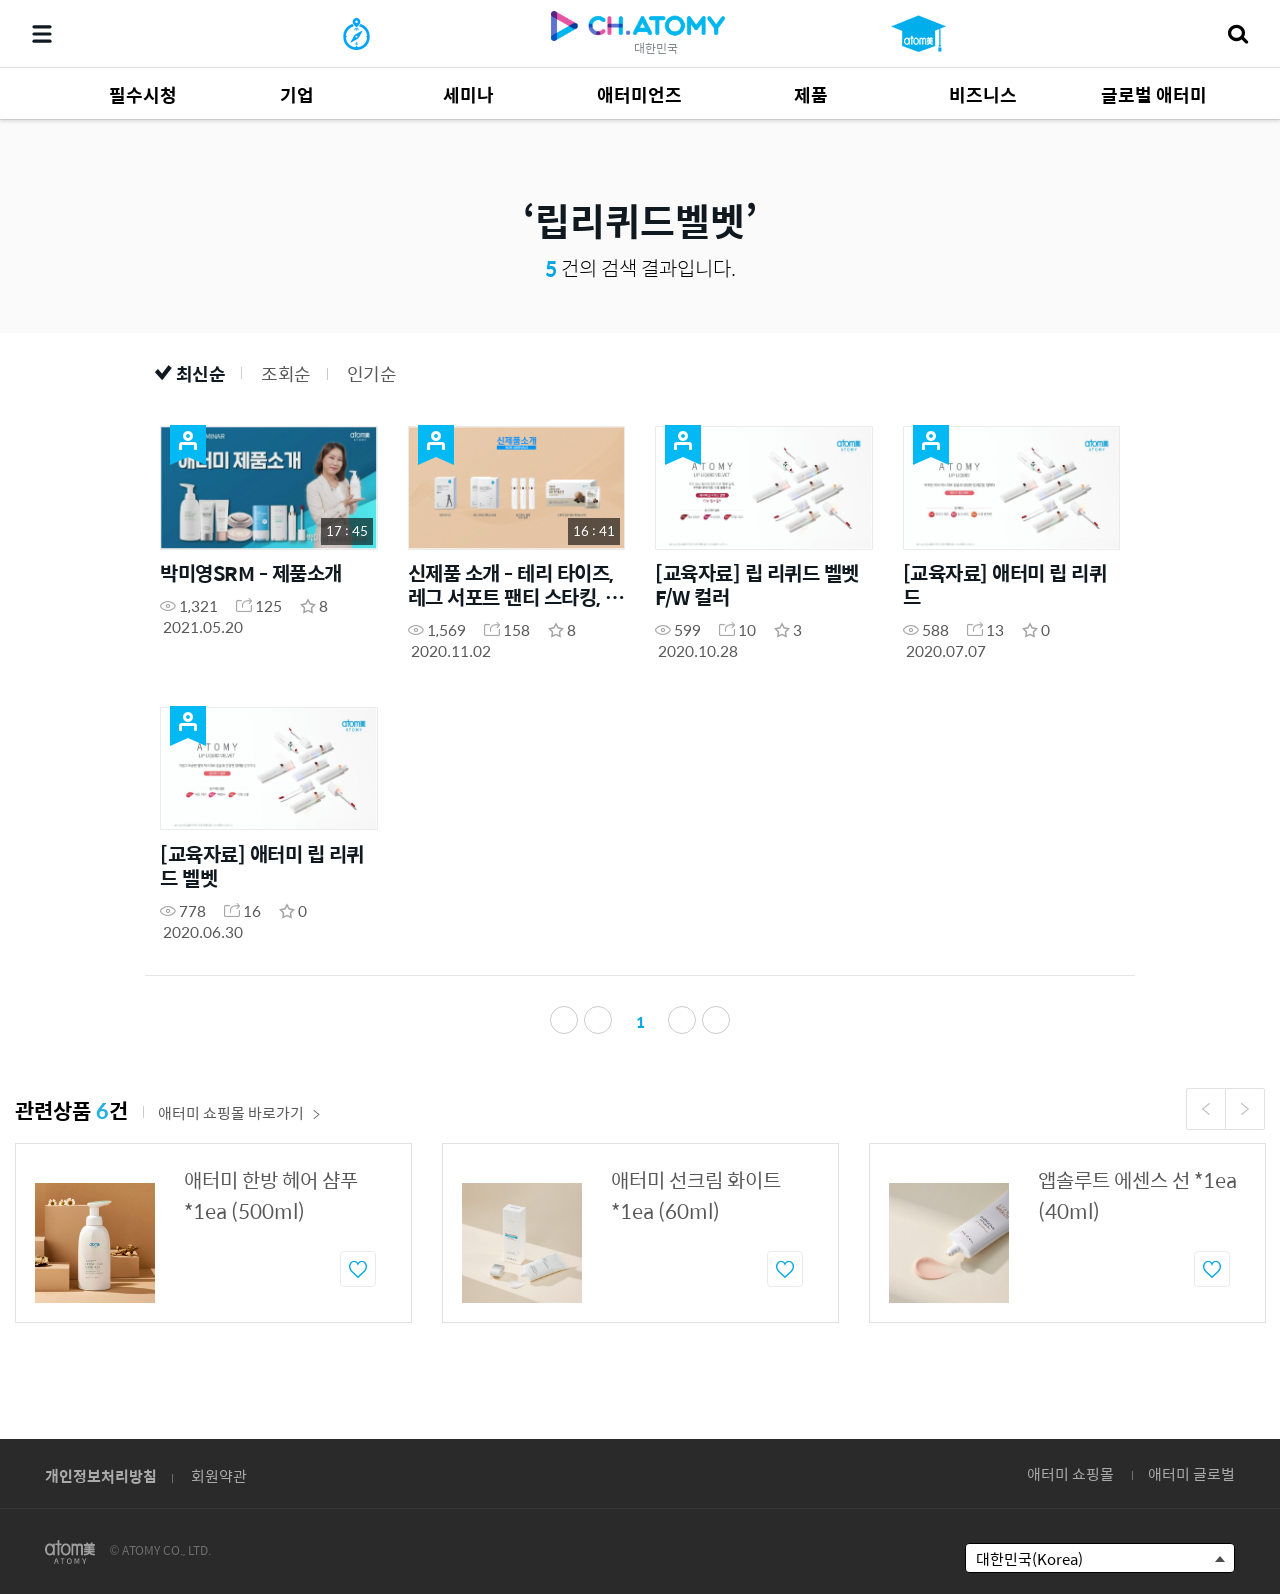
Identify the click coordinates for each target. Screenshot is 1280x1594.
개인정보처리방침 (101, 1475)
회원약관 (219, 1475)
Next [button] (1245, 1123)
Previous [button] (1206, 1123)
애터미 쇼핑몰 (1070, 1473)
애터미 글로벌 (1191, 1473)
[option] (213, 1247)
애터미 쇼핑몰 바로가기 (239, 1126)
